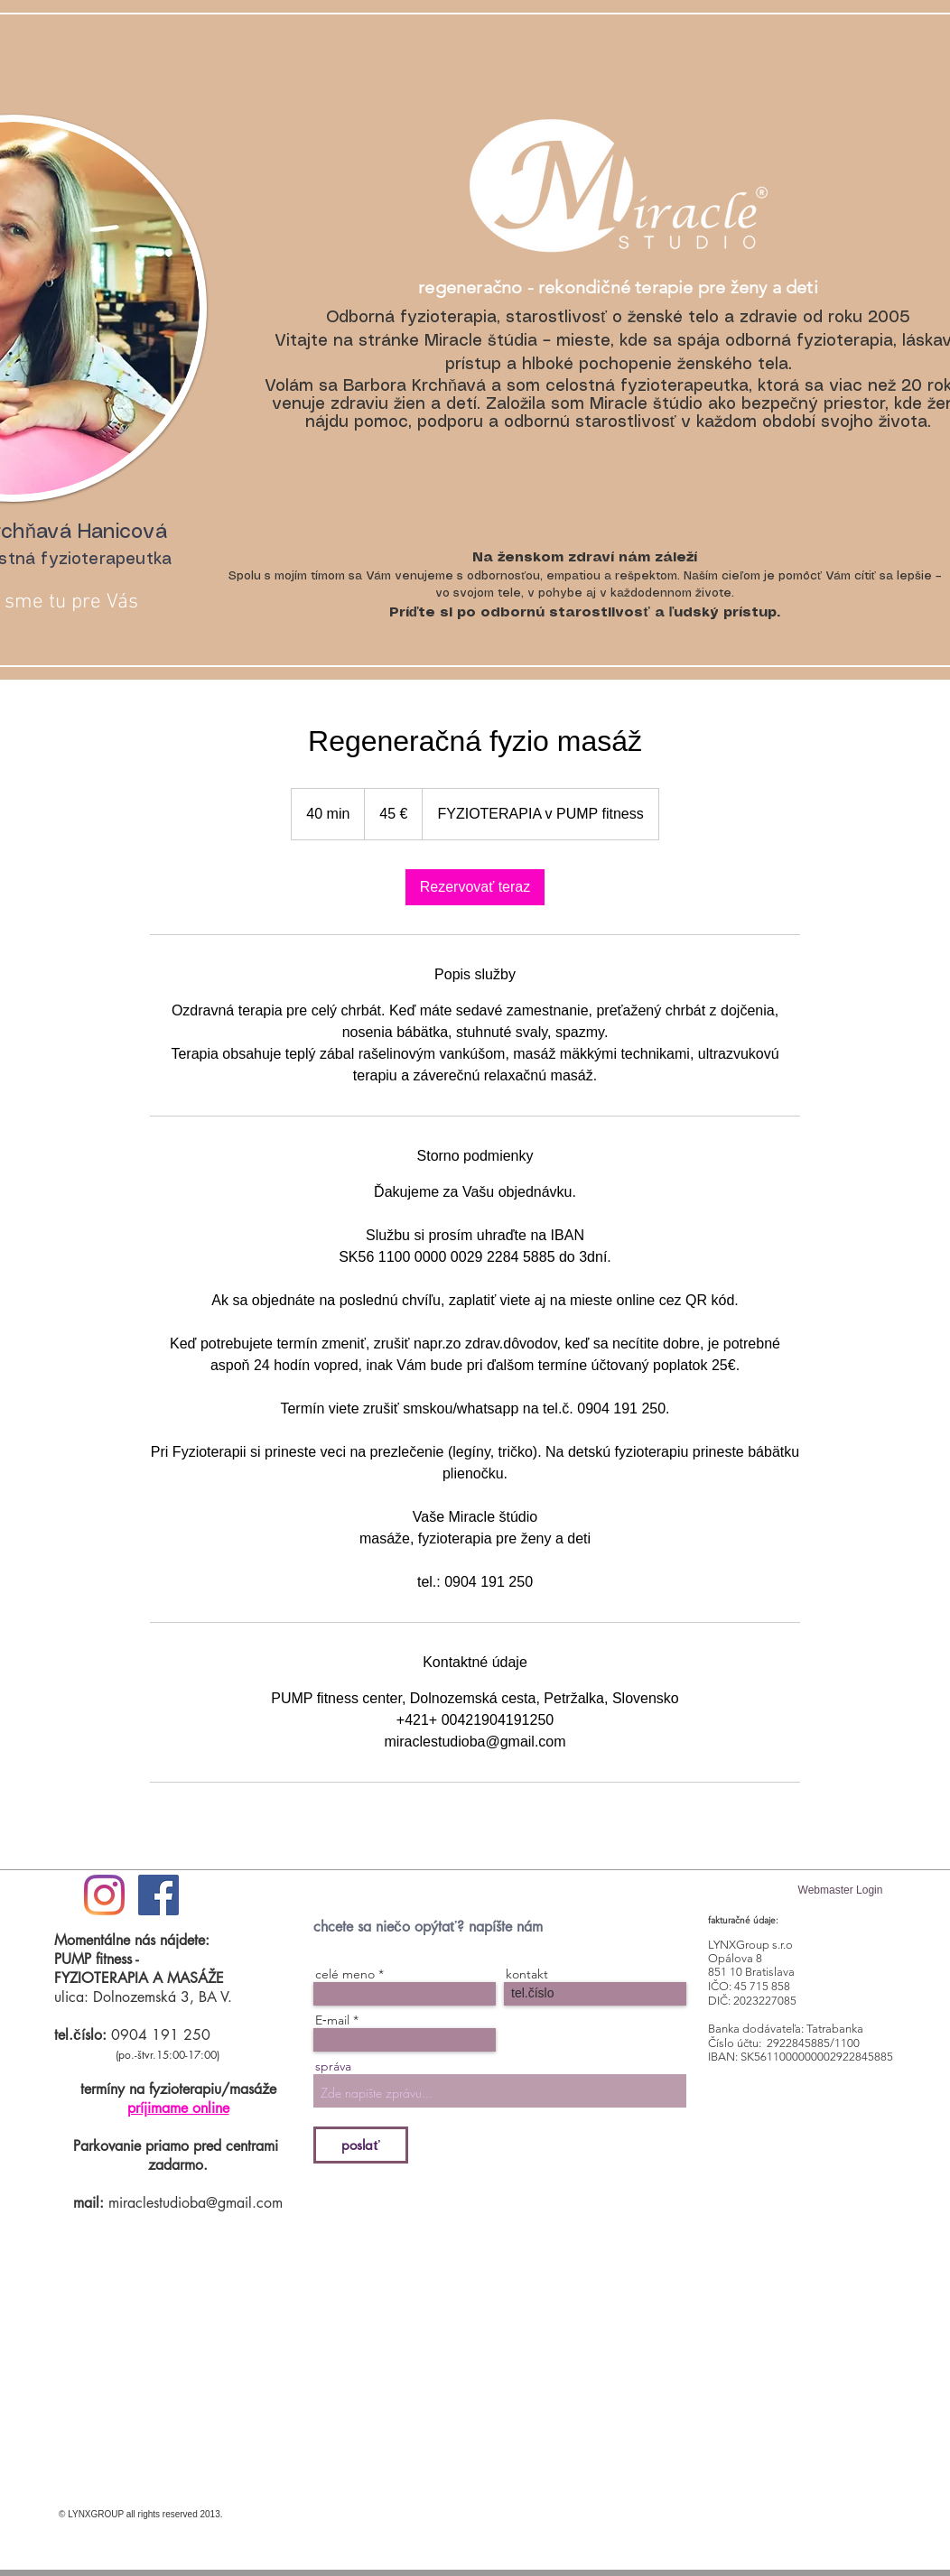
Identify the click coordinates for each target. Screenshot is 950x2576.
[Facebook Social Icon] (158, 1895)
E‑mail (332, 2020)
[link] (475, 887)
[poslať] (360, 2145)
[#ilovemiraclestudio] (104, 1895)
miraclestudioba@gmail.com (195, 2202)
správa (333, 2066)
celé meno (345, 1974)
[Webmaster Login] (840, 1890)
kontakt (527, 1974)
